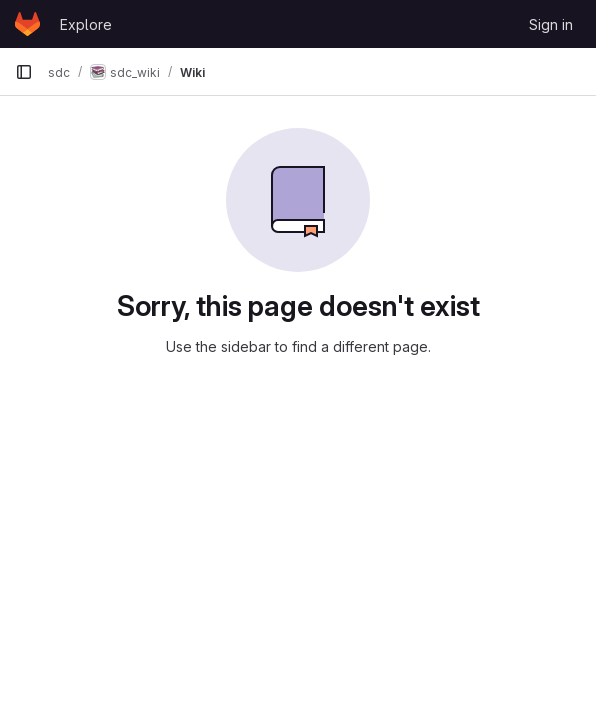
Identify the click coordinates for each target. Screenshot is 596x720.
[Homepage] (27, 24)
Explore (86, 24)
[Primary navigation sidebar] (24, 72)
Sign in (551, 24)
